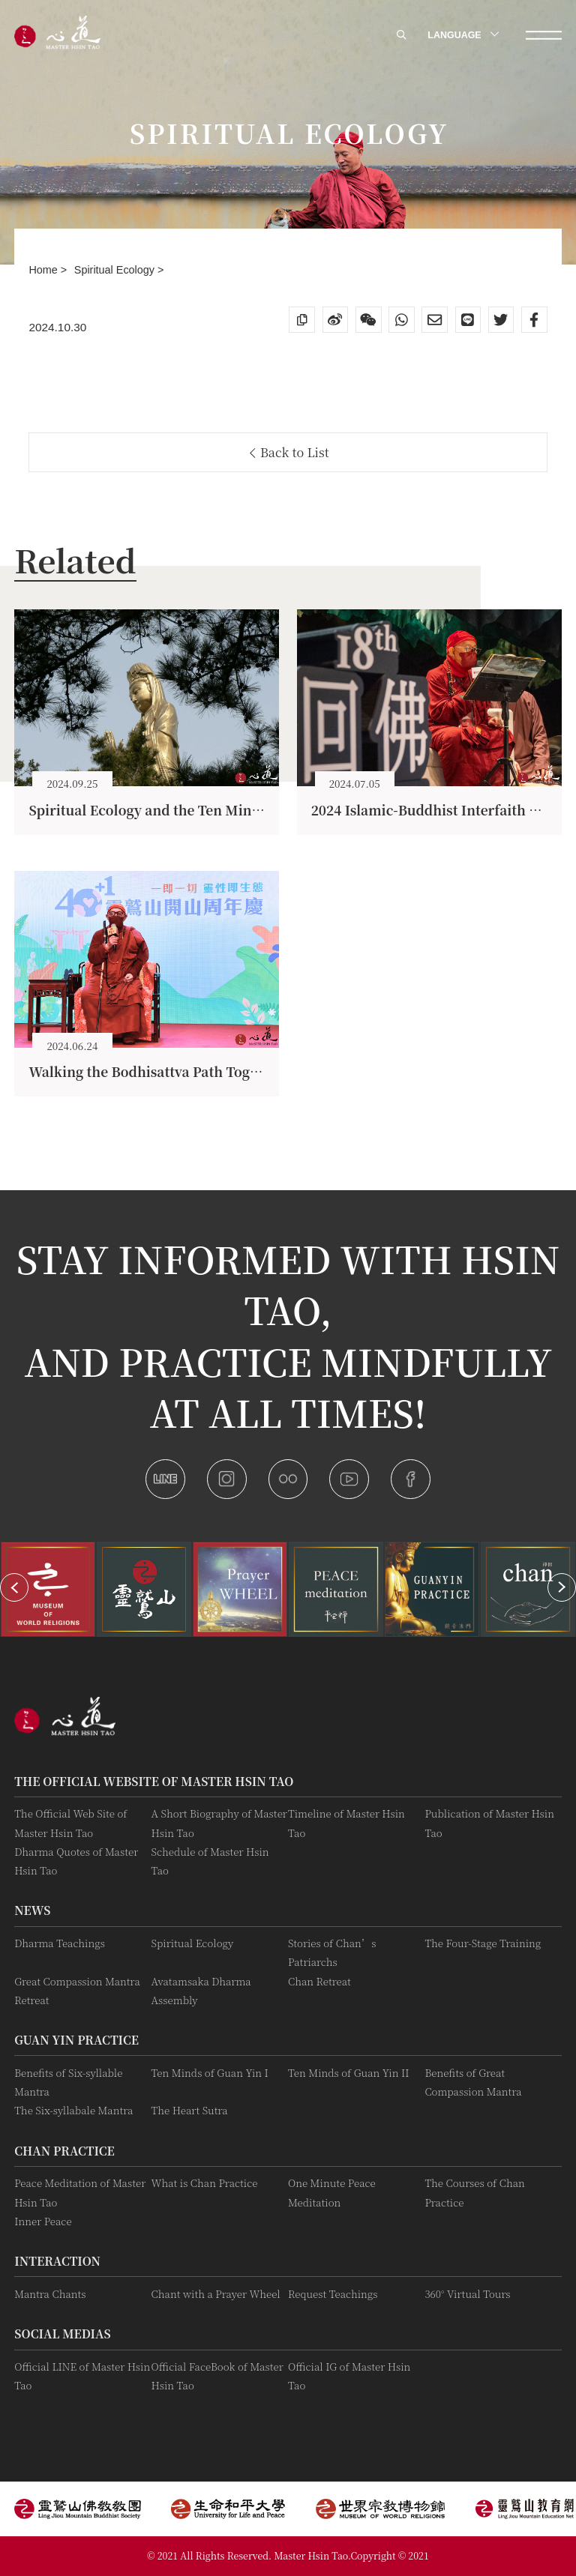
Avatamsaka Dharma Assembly (201, 1990)
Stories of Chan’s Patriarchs (332, 1952)
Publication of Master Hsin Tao (489, 1822)
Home (44, 270)
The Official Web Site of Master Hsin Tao (70, 1822)
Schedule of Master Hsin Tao (210, 1860)
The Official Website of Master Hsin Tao (153, 1781)
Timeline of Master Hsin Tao (346, 1822)
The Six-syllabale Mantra (73, 2110)
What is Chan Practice (205, 2183)
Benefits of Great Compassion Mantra (472, 2082)
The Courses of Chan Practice (474, 2192)
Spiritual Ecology (116, 270)
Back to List (289, 452)
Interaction (57, 2260)
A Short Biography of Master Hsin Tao (219, 1822)
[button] (14, 1587)
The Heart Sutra (190, 2110)
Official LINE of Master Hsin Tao (82, 2375)
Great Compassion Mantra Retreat (77, 1990)
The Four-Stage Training (482, 1943)
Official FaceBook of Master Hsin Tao (218, 2375)
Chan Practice (64, 2150)
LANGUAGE (462, 35)
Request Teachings (333, 2294)
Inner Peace (42, 2221)
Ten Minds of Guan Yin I (210, 2073)
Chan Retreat (319, 1981)
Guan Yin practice (76, 2039)
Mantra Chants (50, 2294)
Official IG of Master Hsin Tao (349, 2375)
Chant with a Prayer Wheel (216, 2294)
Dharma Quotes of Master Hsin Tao (76, 1860)
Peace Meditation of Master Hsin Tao (80, 2192)
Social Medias (62, 2333)
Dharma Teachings (59, 1943)
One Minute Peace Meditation (332, 2192)
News (32, 1909)
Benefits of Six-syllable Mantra (68, 2082)
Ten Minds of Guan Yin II (349, 2073)
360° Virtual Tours (467, 2294)
